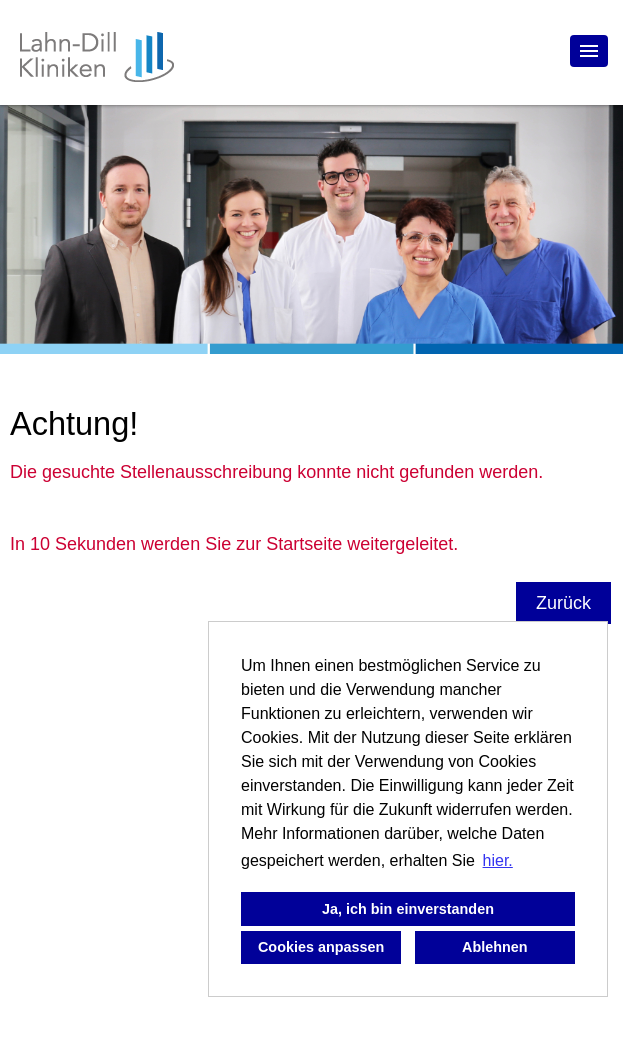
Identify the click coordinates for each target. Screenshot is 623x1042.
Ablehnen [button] (495, 947)
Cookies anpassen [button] (321, 947)
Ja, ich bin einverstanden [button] (408, 909)
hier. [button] (498, 860)
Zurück (563, 603)
